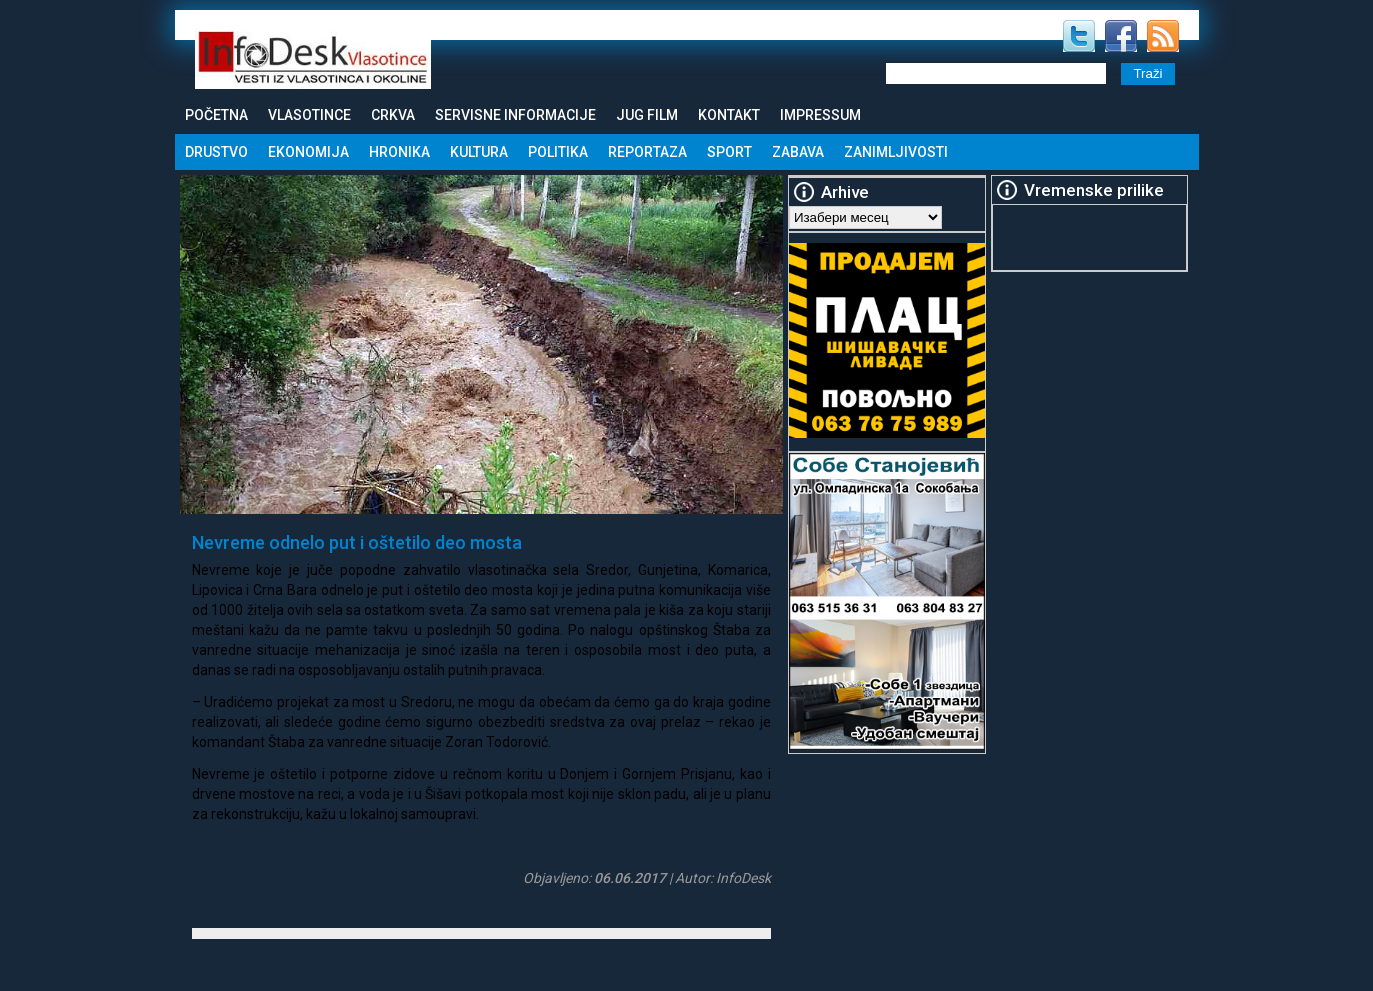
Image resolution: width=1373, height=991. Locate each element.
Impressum (820, 115)
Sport (729, 152)
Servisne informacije (515, 115)
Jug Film (647, 115)
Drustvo (216, 152)
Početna (216, 115)
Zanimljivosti (896, 152)
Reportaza (647, 152)
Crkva (393, 115)
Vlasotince (309, 115)
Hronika (399, 152)
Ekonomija (308, 152)
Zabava (798, 152)
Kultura (479, 152)
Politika (558, 152)
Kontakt (729, 115)
